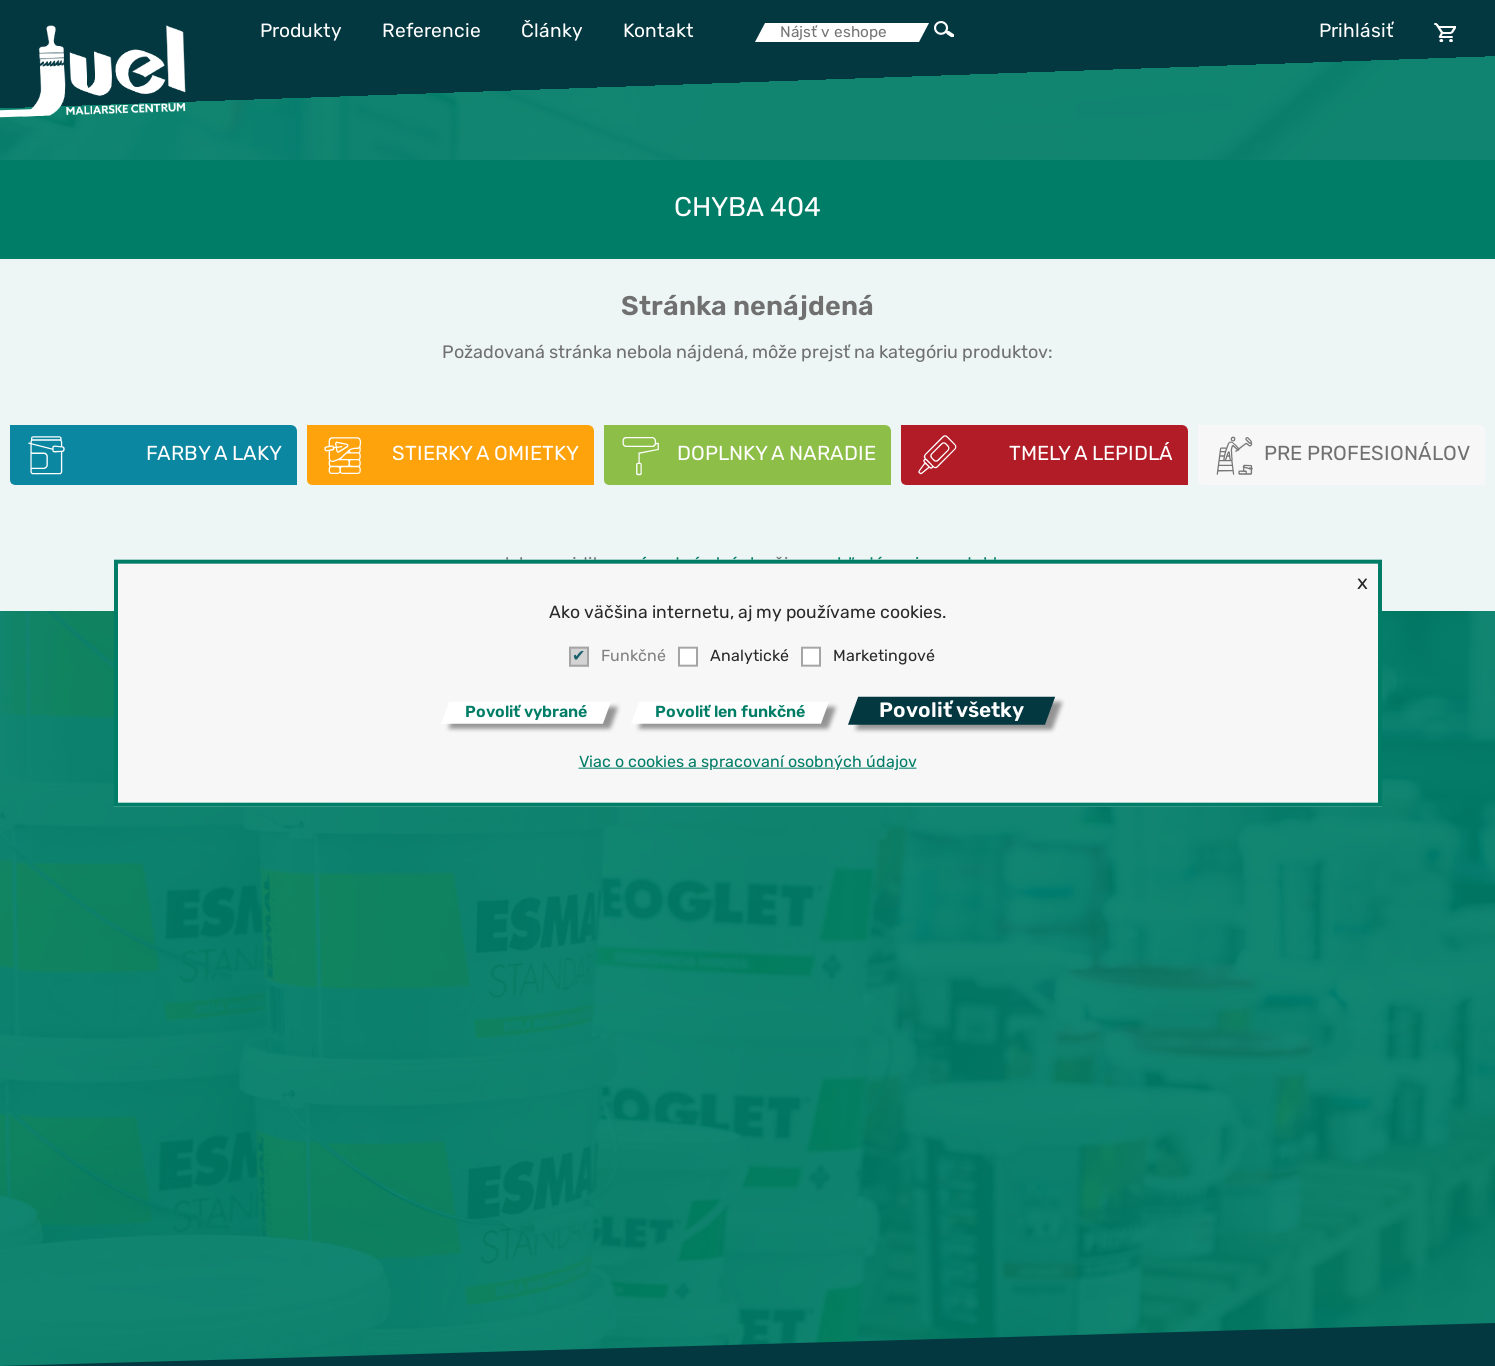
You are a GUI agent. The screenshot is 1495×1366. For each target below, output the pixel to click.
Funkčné (633, 657)
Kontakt (658, 32)
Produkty (301, 32)
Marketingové (884, 657)
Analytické (749, 657)
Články (552, 32)
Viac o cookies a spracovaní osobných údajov (748, 762)
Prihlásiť (1356, 32)
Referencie (431, 32)
